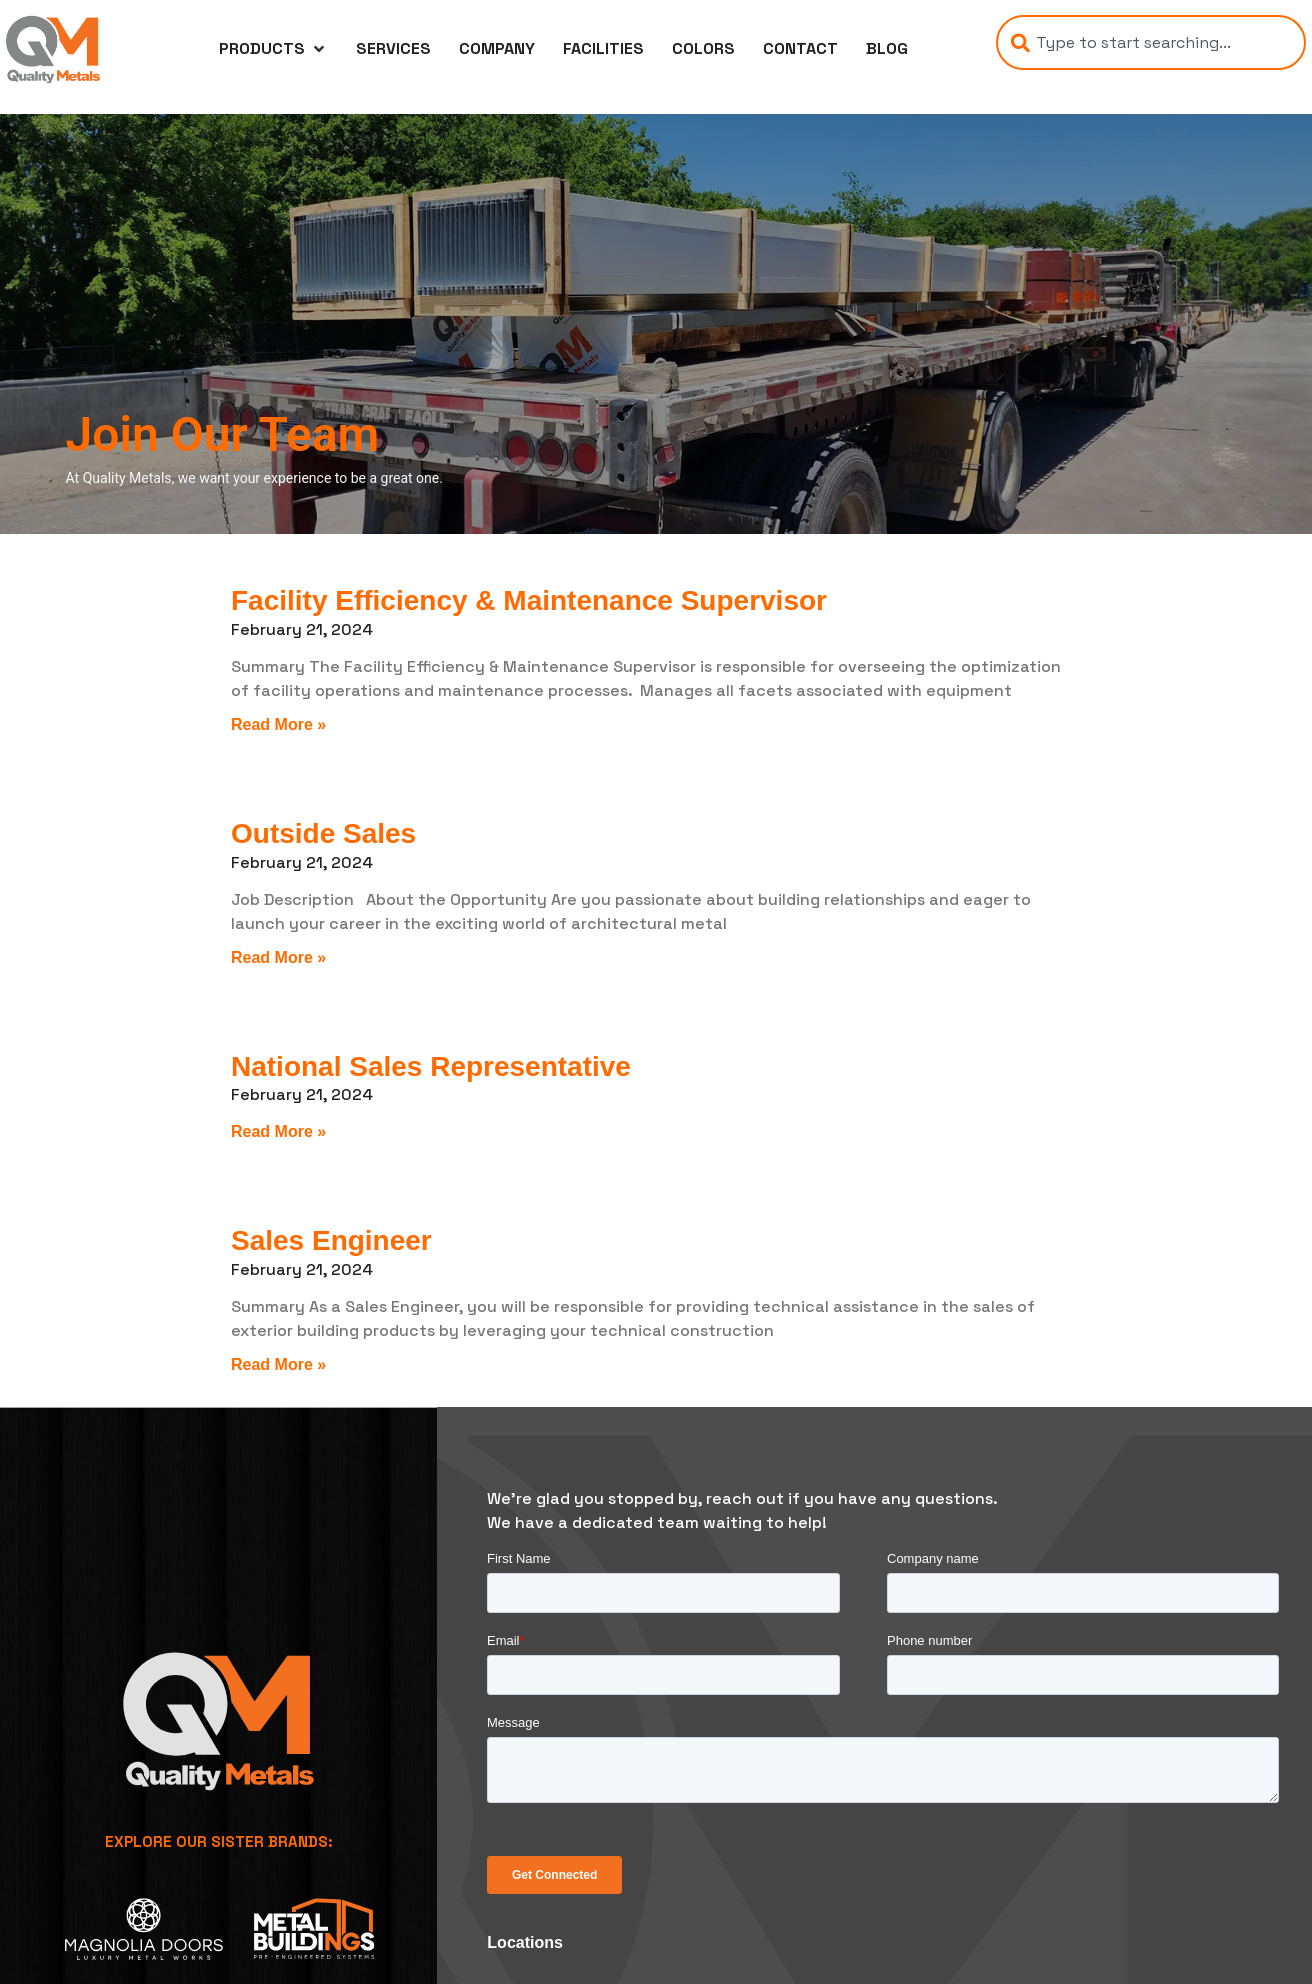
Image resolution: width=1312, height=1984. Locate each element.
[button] (273, 49)
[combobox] (1151, 42)
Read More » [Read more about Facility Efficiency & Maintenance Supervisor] (278, 724)
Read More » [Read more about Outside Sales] (278, 957)
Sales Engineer (331, 1240)
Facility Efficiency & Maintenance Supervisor (529, 600)
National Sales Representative (431, 1066)
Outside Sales (323, 833)
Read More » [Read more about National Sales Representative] (278, 1131)
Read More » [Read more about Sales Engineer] (278, 1364)
